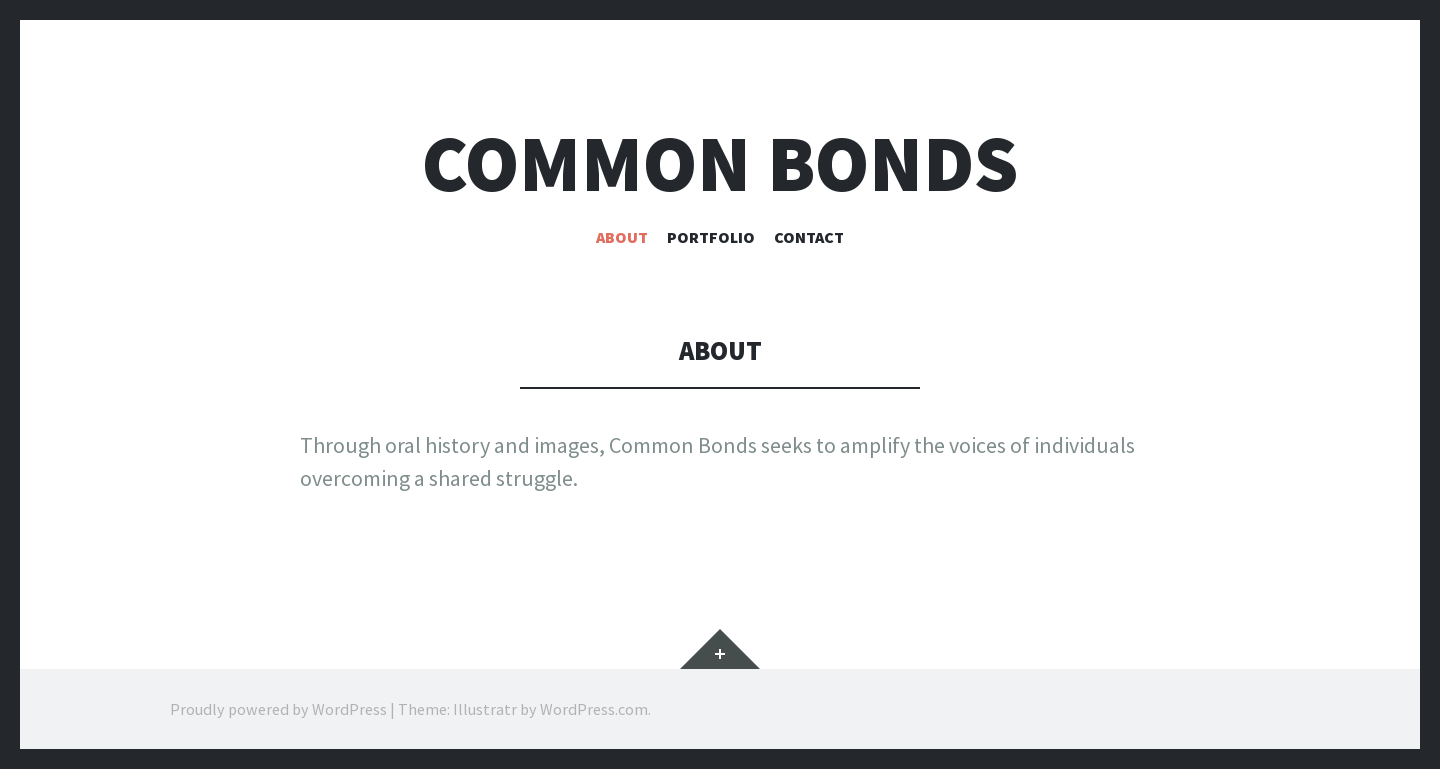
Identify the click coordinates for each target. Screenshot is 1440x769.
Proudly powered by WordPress (278, 709)
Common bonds (720, 163)
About (622, 237)
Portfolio (711, 237)
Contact (809, 237)
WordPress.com (594, 709)
